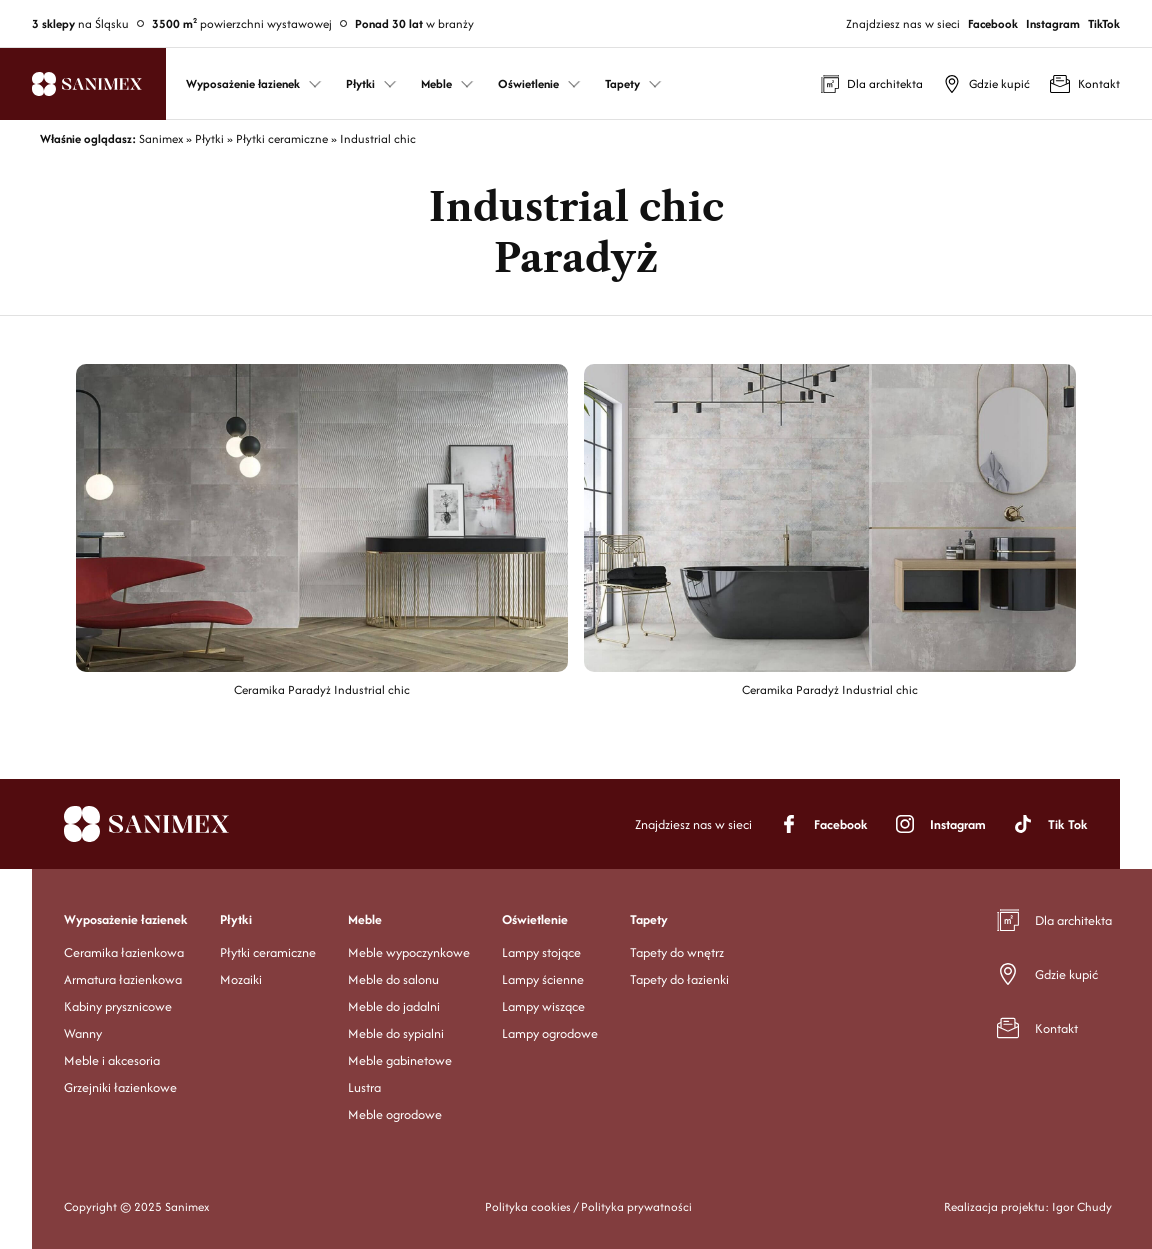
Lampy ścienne (543, 979)
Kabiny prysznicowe (118, 1006)
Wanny (83, 1033)
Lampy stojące (541, 952)
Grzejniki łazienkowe (120, 1087)
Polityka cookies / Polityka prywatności (588, 1206)
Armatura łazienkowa (123, 979)
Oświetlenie (535, 919)
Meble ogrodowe (395, 1114)
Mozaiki (241, 979)
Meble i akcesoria (112, 1060)
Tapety (649, 919)
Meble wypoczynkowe (409, 952)
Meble (365, 919)
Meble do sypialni (396, 1033)
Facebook (993, 23)
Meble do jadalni (394, 1006)
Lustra (364, 1087)
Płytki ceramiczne (268, 952)
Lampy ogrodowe (550, 1033)
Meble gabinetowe (400, 1060)
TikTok (1104, 23)
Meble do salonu (393, 979)
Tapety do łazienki (679, 979)
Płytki (236, 919)
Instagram (1053, 23)
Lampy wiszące (543, 1006)
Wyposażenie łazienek (126, 919)
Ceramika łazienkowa (124, 952)
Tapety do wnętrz (677, 952)
